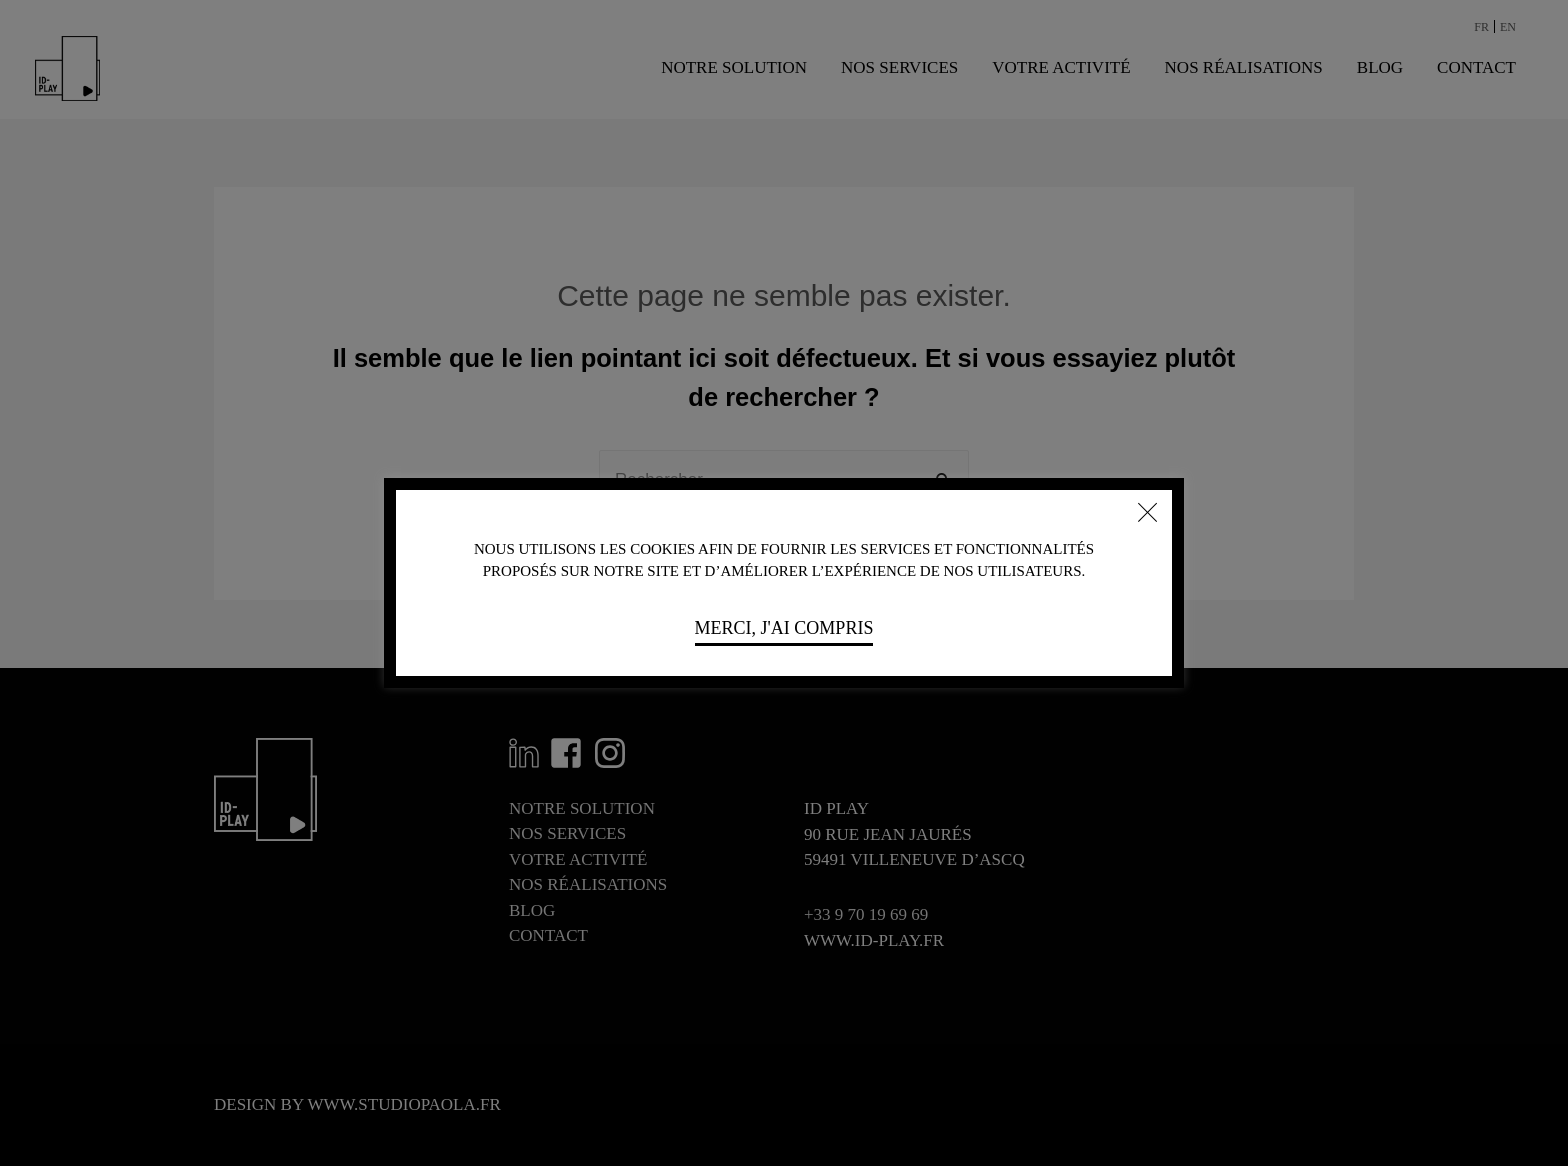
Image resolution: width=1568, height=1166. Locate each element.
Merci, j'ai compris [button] (784, 628)
